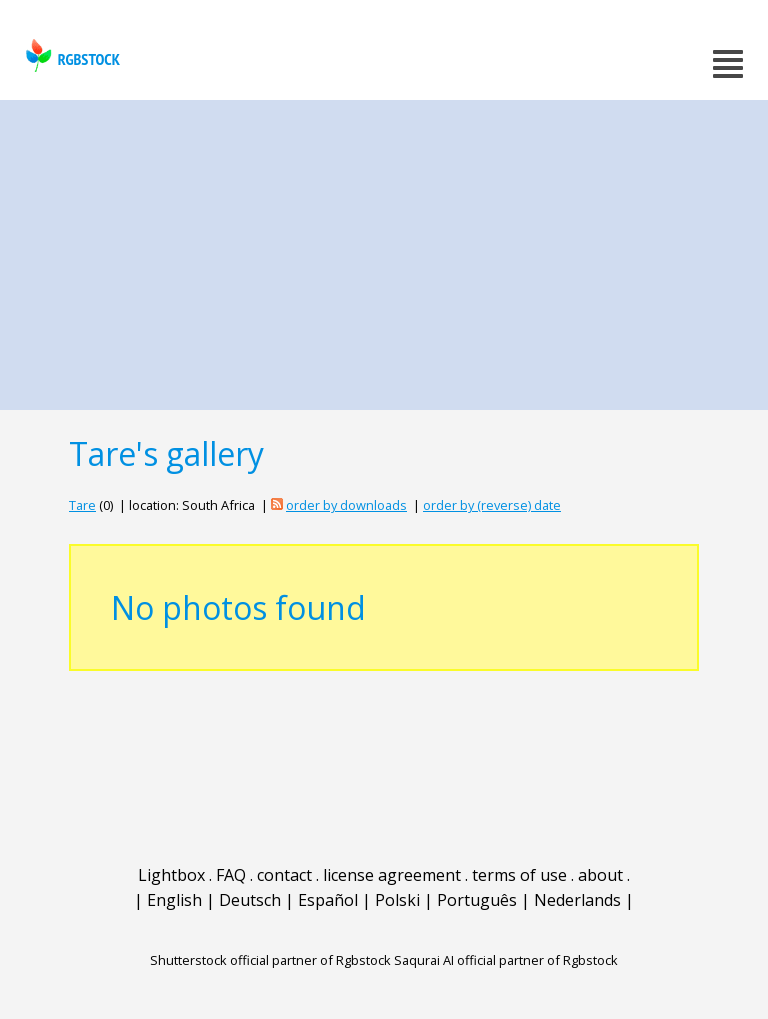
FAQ (231, 875)
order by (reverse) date (492, 505)
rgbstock (70, 55)
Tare (82, 505)
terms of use (519, 875)
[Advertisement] (384, 250)
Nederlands (577, 900)
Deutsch (250, 900)
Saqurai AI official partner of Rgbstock (506, 960)
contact (284, 875)
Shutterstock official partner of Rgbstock (270, 960)
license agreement (392, 875)
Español (328, 900)
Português (477, 900)
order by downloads (346, 505)
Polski (397, 900)
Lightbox (171, 875)
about (600, 875)
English (174, 900)
